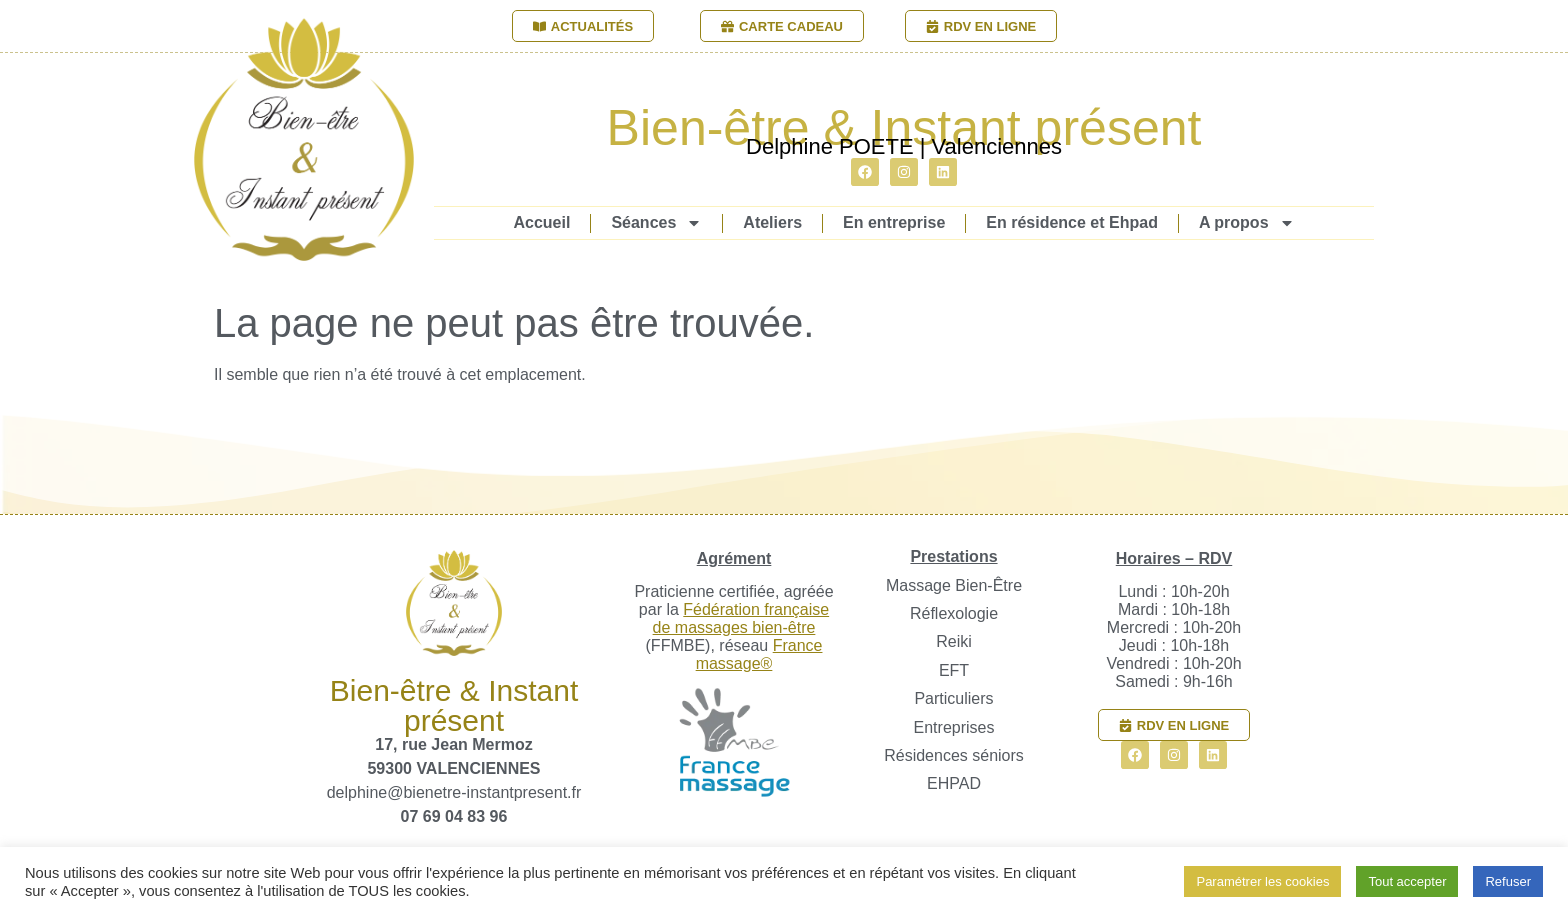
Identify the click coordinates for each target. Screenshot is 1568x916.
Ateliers (772, 222)
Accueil (541, 222)
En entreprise (894, 222)
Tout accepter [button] (1407, 881)
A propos (1247, 223)
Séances (656, 223)
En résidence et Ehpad (1072, 222)
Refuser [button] (1508, 881)
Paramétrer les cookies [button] (1262, 881)
